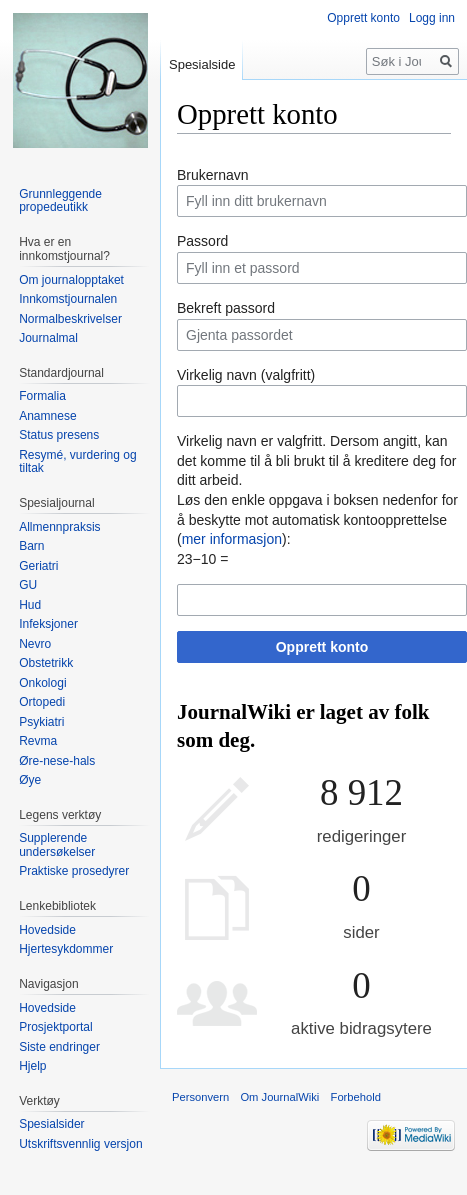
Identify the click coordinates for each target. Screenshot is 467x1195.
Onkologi (42, 683)
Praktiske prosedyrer (74, 871)
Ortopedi (42, 702)
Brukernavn (213, 175)
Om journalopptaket (71, 280)
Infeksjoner (48, 624)
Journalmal (48, 338)
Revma (38, 741)
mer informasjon (232, 539)
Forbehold (356, 1097)
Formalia (42, 396)
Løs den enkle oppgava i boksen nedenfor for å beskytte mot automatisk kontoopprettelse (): (317, 519)
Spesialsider (51, 1124)
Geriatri (38, 566)
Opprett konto (322, 647)
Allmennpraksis (59, 527)
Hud (30, 605)
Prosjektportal (55, 1027)
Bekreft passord (226, 308)
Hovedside (47, 930)
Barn (31, 546)
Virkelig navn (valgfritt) (246, 375)
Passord (202, 241)
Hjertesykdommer (66, 949)
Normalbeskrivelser (70, 319)
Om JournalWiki (279, 1097)
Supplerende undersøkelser (57, 845)
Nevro (35, 644)
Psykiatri (41, 722)
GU (28, 585)
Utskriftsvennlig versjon (80, 1144)
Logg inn (432, 18)
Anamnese (47, 416)
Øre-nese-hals (57, 761)
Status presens (59, 435)
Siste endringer (59, 1047)
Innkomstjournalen (68, 299)
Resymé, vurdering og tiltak (77, 462)
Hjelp (32, 1066)
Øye (30, 780)
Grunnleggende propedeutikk (60, 201)
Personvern (200, 1097)
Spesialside (202, 64)
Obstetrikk (46, 663)
